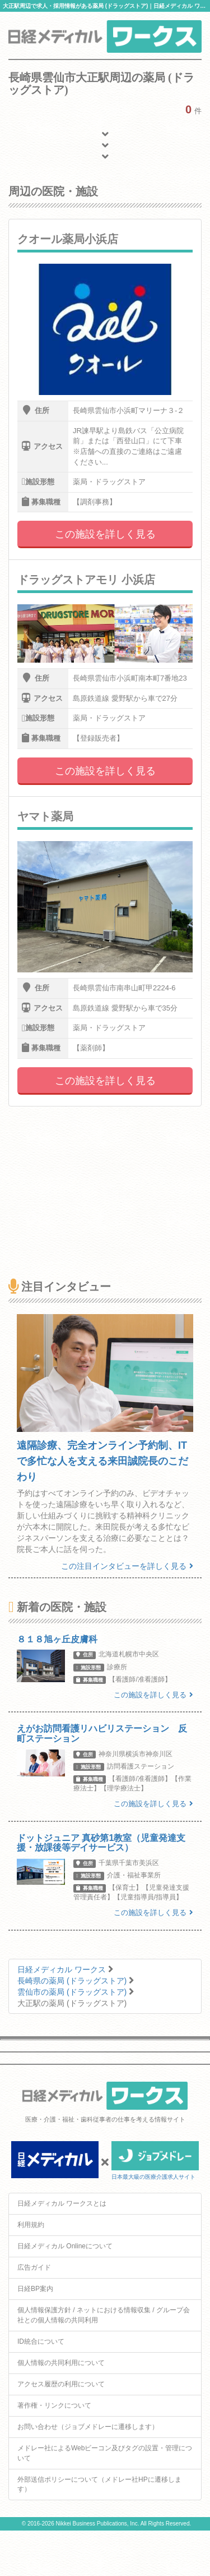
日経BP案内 (35, 2289)
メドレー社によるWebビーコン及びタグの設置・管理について (104, 2453)
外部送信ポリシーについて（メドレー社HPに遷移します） (99, 2484)
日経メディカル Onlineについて (65, 2246)
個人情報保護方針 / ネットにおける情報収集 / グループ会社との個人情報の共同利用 (103, 2315)
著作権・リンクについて (54, 2405)
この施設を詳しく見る (105, 534)
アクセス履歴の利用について (61, 2384)
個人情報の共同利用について (61, 2363)
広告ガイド (34, 2267)
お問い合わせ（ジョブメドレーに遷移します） (87, 2427)
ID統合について (40, 2341)
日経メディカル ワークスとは (61, 2203)
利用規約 (30, 2225)
